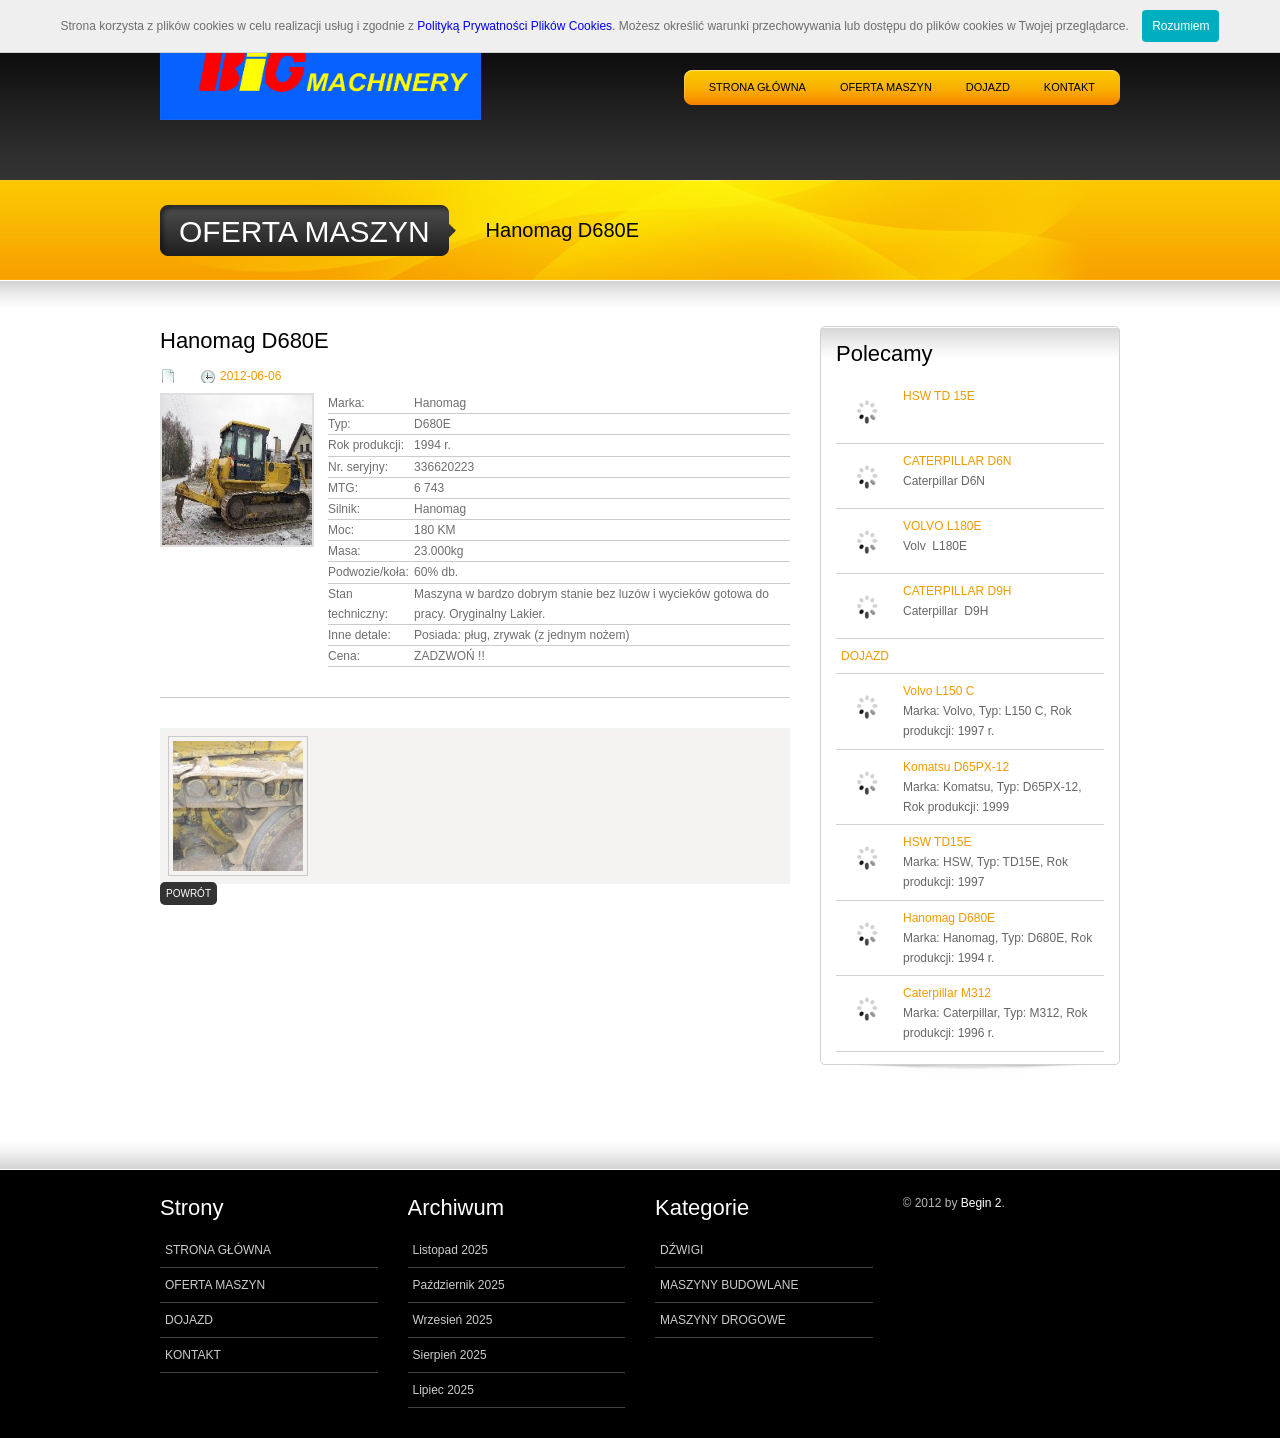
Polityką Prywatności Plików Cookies (514, 26)
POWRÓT (188, 893)
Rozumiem (1180, 26)
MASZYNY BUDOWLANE (729, 1285)
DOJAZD (988, 87)
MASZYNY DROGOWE (723, 1320)
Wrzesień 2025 (453, 1320)
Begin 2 (981, 1203)
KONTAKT (1069, 87)
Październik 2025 (459, 1285)
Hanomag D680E (949, 918)
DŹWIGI (681, 1250)
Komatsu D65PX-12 (956, 767)
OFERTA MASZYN (886, 87)
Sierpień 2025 (450, 1355)
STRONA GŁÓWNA (757, 87)
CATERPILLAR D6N (957, 461)
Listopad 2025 (450, 1250)
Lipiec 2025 (443, 1390)
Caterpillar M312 (947, 993)
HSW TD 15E (939, 396)
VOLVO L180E (942, 526)
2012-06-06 (250, 376)
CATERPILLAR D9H (957, 591)
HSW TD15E (937, 842)
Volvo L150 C (938, 691)
